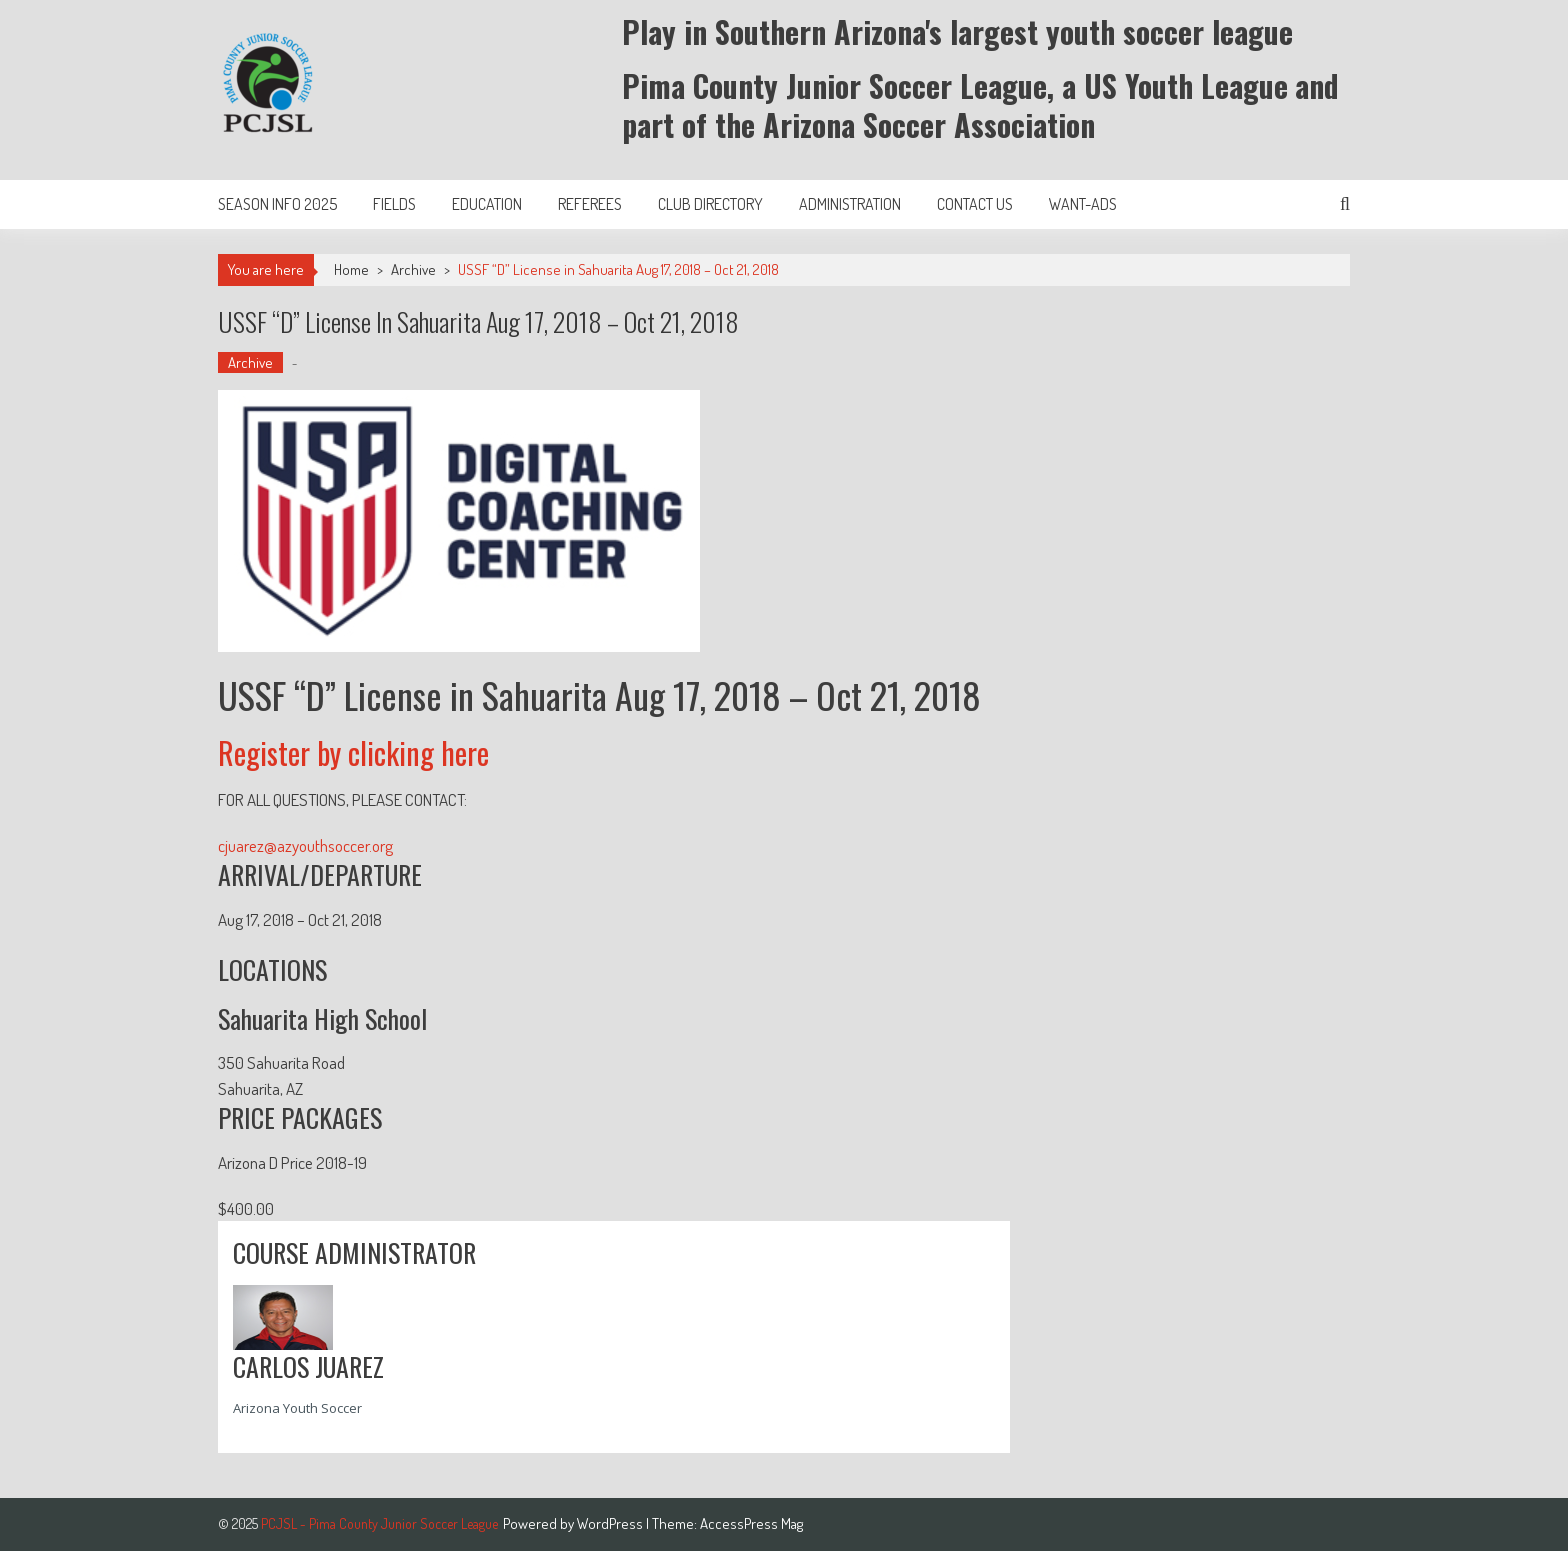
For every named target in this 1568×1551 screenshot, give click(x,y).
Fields (394, 204)
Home (351, 269)
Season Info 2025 (277, 204)
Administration (850, 204)
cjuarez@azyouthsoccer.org (305, 845)
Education (487, 204)
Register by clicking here (353, 752)
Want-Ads (1083, 204)
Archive (413, 269)
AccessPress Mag (751, 1523)
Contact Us (975, 204)
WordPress (611, 1523)
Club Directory (710, 204)
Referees (590, 204)
